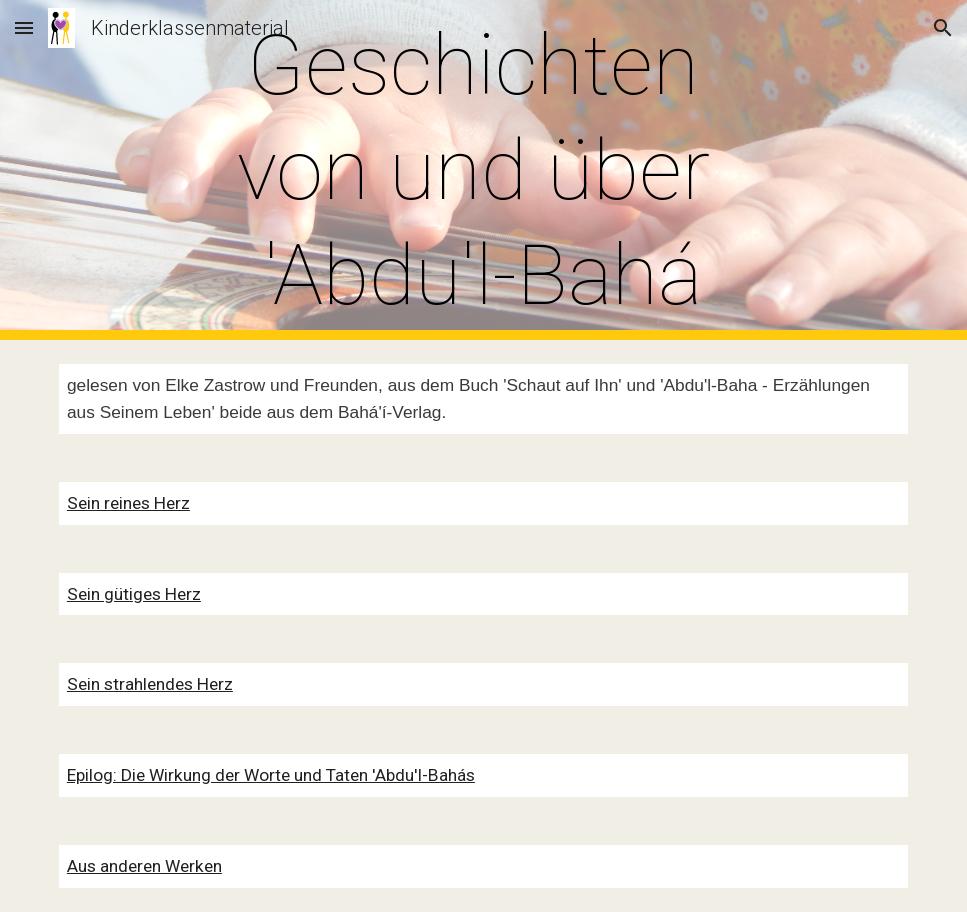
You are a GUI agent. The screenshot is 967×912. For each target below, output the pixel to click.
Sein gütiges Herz (134, 594)
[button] (24, 27)
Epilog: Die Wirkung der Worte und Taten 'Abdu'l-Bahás (271, 775)
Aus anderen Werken (144, 866)
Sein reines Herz (128, 503)
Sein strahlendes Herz (150, 684)
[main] (483, 170)
